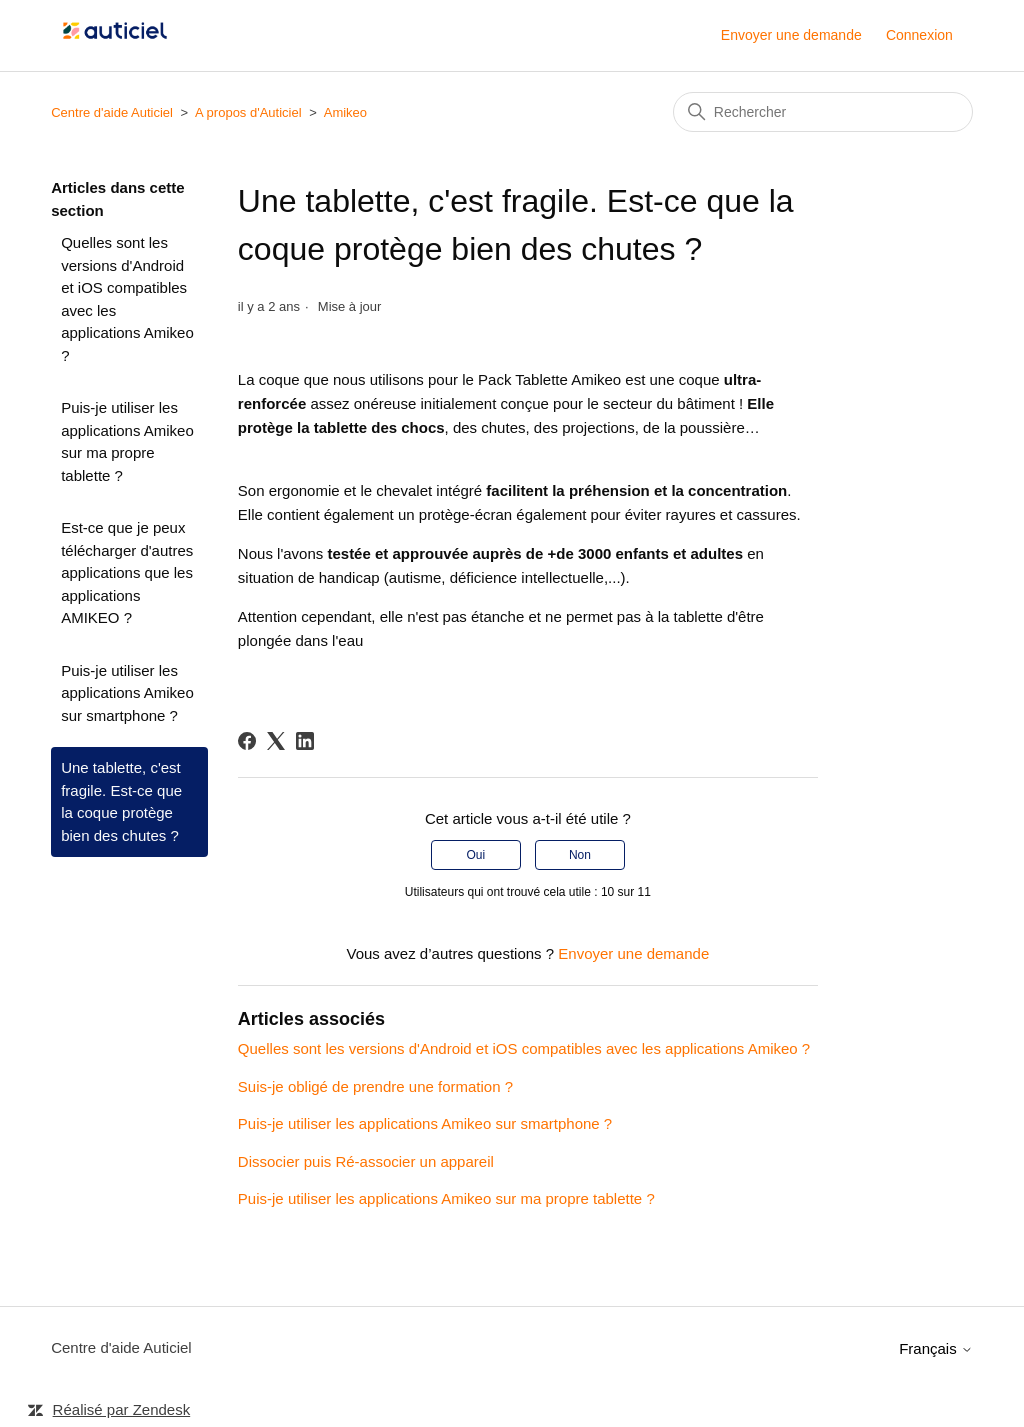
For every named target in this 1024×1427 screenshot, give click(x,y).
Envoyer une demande (791, 35)
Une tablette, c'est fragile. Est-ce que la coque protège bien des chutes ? (121, 801)
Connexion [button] (919, 35)
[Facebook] (247, 741)
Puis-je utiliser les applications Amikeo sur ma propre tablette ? (127, 441)
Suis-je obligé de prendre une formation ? (375, 1086)
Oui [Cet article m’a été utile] (475, 855)
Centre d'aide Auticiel (112, 112)
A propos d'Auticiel (248, 112)
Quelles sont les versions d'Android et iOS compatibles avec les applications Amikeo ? (127, 299)
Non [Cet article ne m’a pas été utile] (580, 855)
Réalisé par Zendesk (122, 1409)
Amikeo (345, 112)
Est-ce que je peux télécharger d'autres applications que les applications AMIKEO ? (127, 572)
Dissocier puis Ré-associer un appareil (366, 1161)
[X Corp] (276, 741)
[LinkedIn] (305, 741)
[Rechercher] (823, 112)
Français (936, 1348)
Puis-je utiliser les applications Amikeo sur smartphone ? (127, 693)
